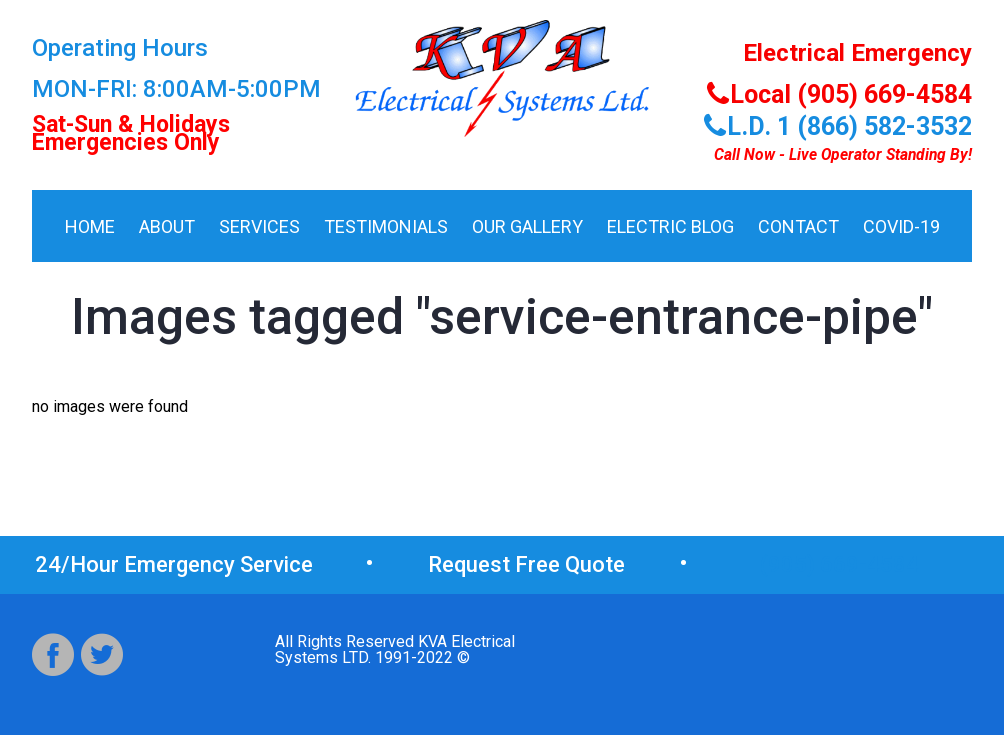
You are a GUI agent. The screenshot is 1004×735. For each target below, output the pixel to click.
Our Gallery (527, 226)
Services (259, 226)
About (167, 226)
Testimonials (386, 226)
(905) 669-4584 (839, 564)
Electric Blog (670, 226)
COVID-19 (901, 226)
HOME (90, 226)
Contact (798, 226)
